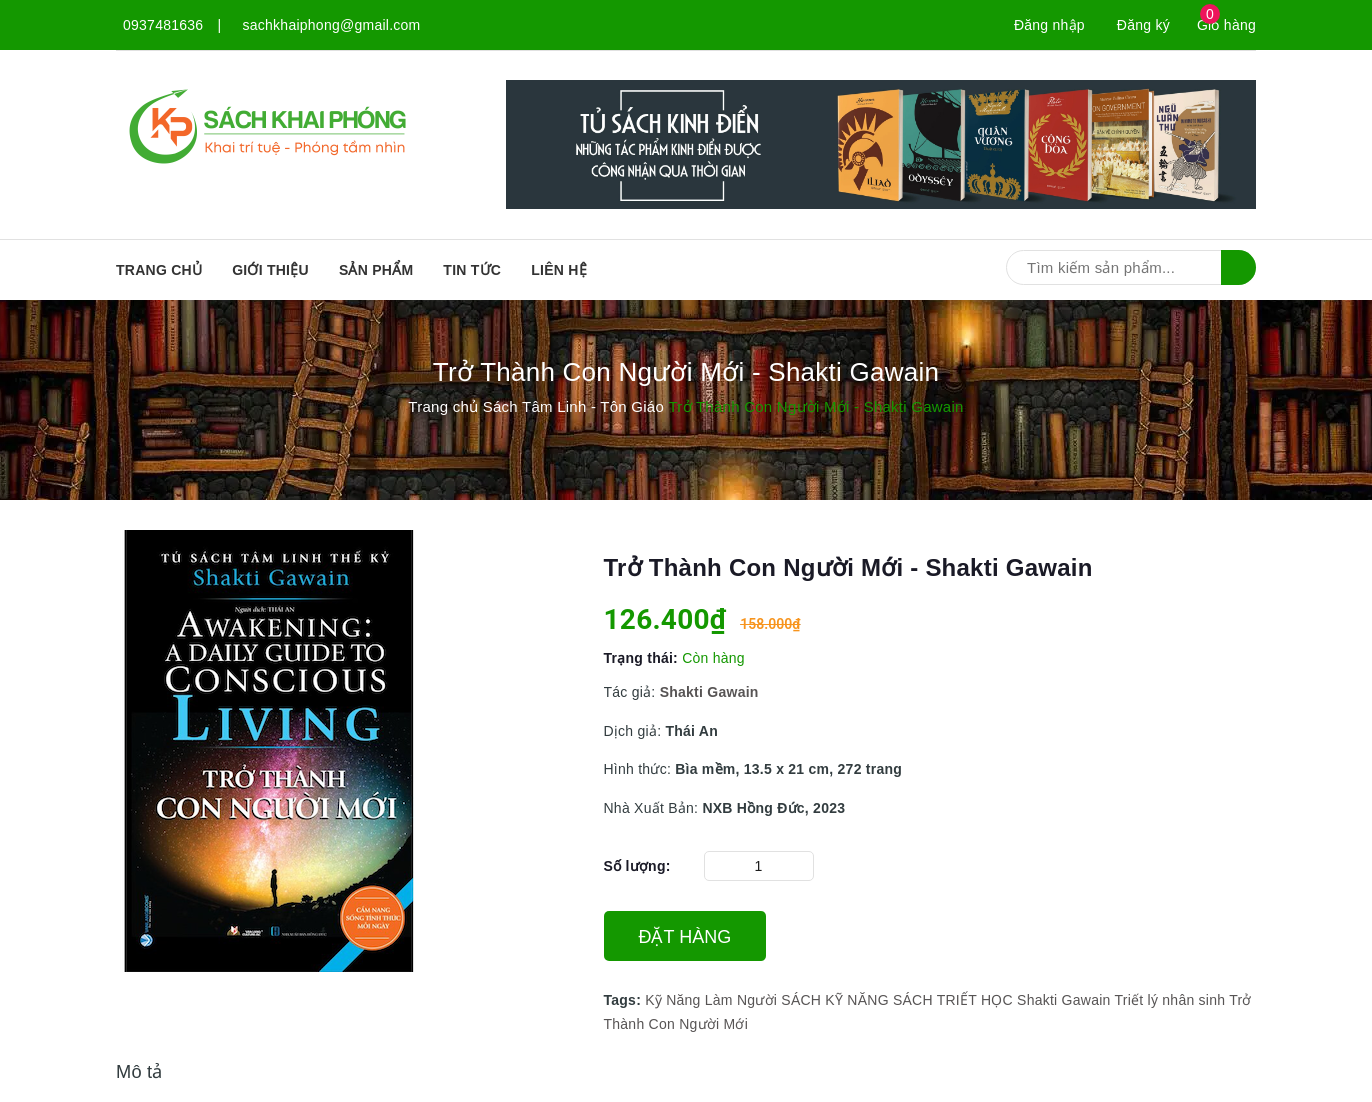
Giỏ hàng (1226, 25)
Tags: (625, 1000)
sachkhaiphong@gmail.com (332, 25)
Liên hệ (559, 270)
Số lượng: (637, 866)
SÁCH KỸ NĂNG (834, 1000)
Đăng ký (1143, 25)
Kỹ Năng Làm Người (711, 1000)
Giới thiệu (270, 270)
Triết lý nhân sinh (1169, 1000)
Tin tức (472, 270)
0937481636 (163, 25)
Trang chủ (159, 270)
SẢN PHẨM (376, 270)
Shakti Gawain (1064, 1000)
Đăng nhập (1049, 25)
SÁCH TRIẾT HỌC (953, 1000)
